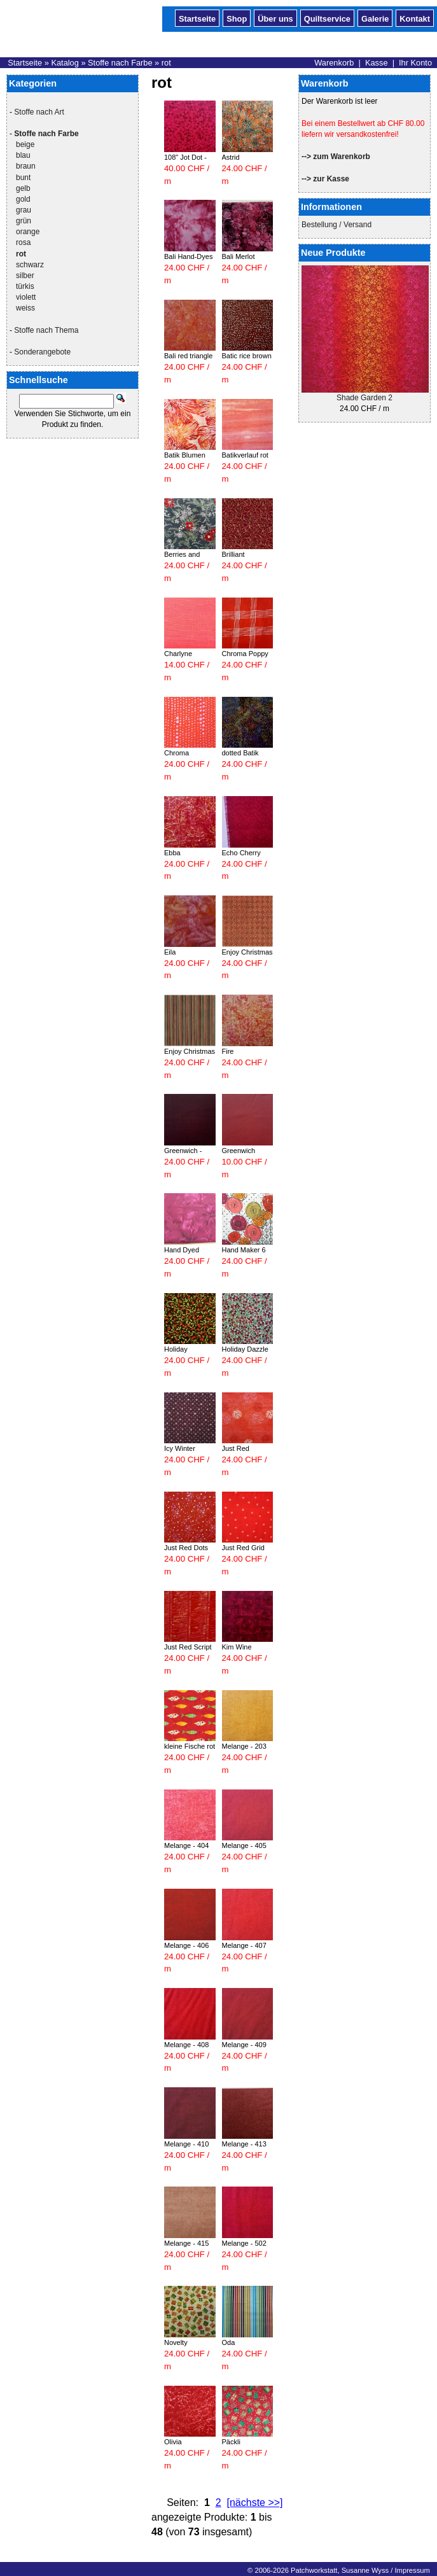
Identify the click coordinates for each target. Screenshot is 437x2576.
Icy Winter (179, 1448)
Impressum (411, 2570)
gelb (23, 188)
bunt (23, 177)
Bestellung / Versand (336, 224)
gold (23, 199)
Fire (228, 1051)
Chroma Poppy (245, 653)
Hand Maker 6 (244, 1250)
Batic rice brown (247, 356)
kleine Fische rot (189, 1746)
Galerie (375, 18)
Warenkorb (334, 62)
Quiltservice (327, 18)
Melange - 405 (244, 1845)
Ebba (172, 853)
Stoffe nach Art (39, 112)
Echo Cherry (241, 853)
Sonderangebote (42, 351)
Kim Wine (237, 1647)
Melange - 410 (186, 2144)
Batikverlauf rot (245, 455)
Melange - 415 (186, 2243)
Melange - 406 (186, 1945)
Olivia (173, 2442)
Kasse (376, 62)
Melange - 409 (244, 2044)
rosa (23, 242)
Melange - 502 (244, 2243)
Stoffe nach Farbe (120, 62)
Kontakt (414, 18)
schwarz (30, 264)
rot (166, 62)
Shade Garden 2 (364, 397)
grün (23, 220)
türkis (25, 286)
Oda (228, 2342)
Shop (236, 18)
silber (25, 275)
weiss (25, 308)
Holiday (176, 1349)
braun (26, 166)
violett (26, 297)
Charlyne (178, 653)
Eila (170, 952)
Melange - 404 (186, 1845)
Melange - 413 (244, 2144)
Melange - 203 (244, 1746)
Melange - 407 (244, 1945)
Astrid (231, 157)
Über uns (275, 18)
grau (23, 210)
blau (23, 155)
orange (27, 231)
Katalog (64, 62)
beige (25, 144)
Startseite (197, 18)
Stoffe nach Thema (46, 330)
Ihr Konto (415, 62)
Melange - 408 (186, 2044)
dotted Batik (240, 753)
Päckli (231, 2442)
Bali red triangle (188, 356)
